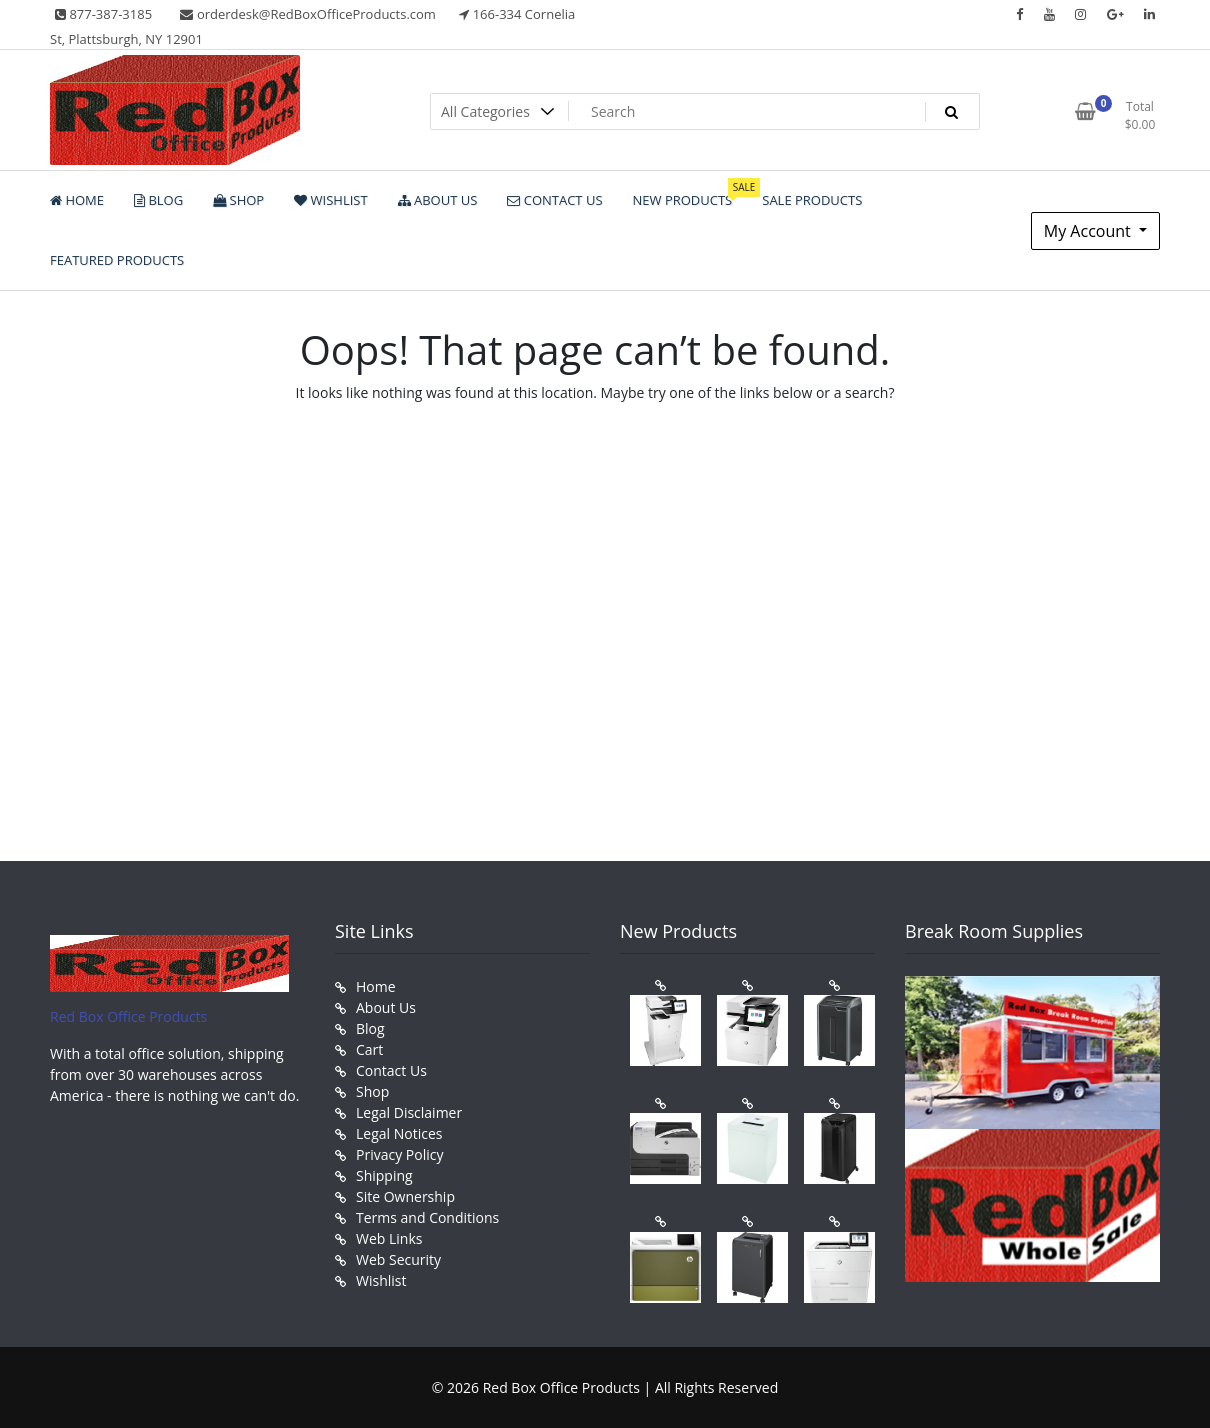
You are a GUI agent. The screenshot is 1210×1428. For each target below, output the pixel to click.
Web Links (389, 1238)
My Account (1089, 231)
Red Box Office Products (128, 1016)
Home (376, 986)
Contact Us (391, 1070)
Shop (372, 1091)
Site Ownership (405, 1196)
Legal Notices (399, 1133)
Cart (369, 1049)
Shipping (384, 1175)
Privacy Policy (399, 1154)
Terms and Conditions (427, 1217)
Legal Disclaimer (409, 1112)
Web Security (398, 1259)
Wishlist (381, 1280)
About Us (386, 1007)
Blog (370, 1028)
